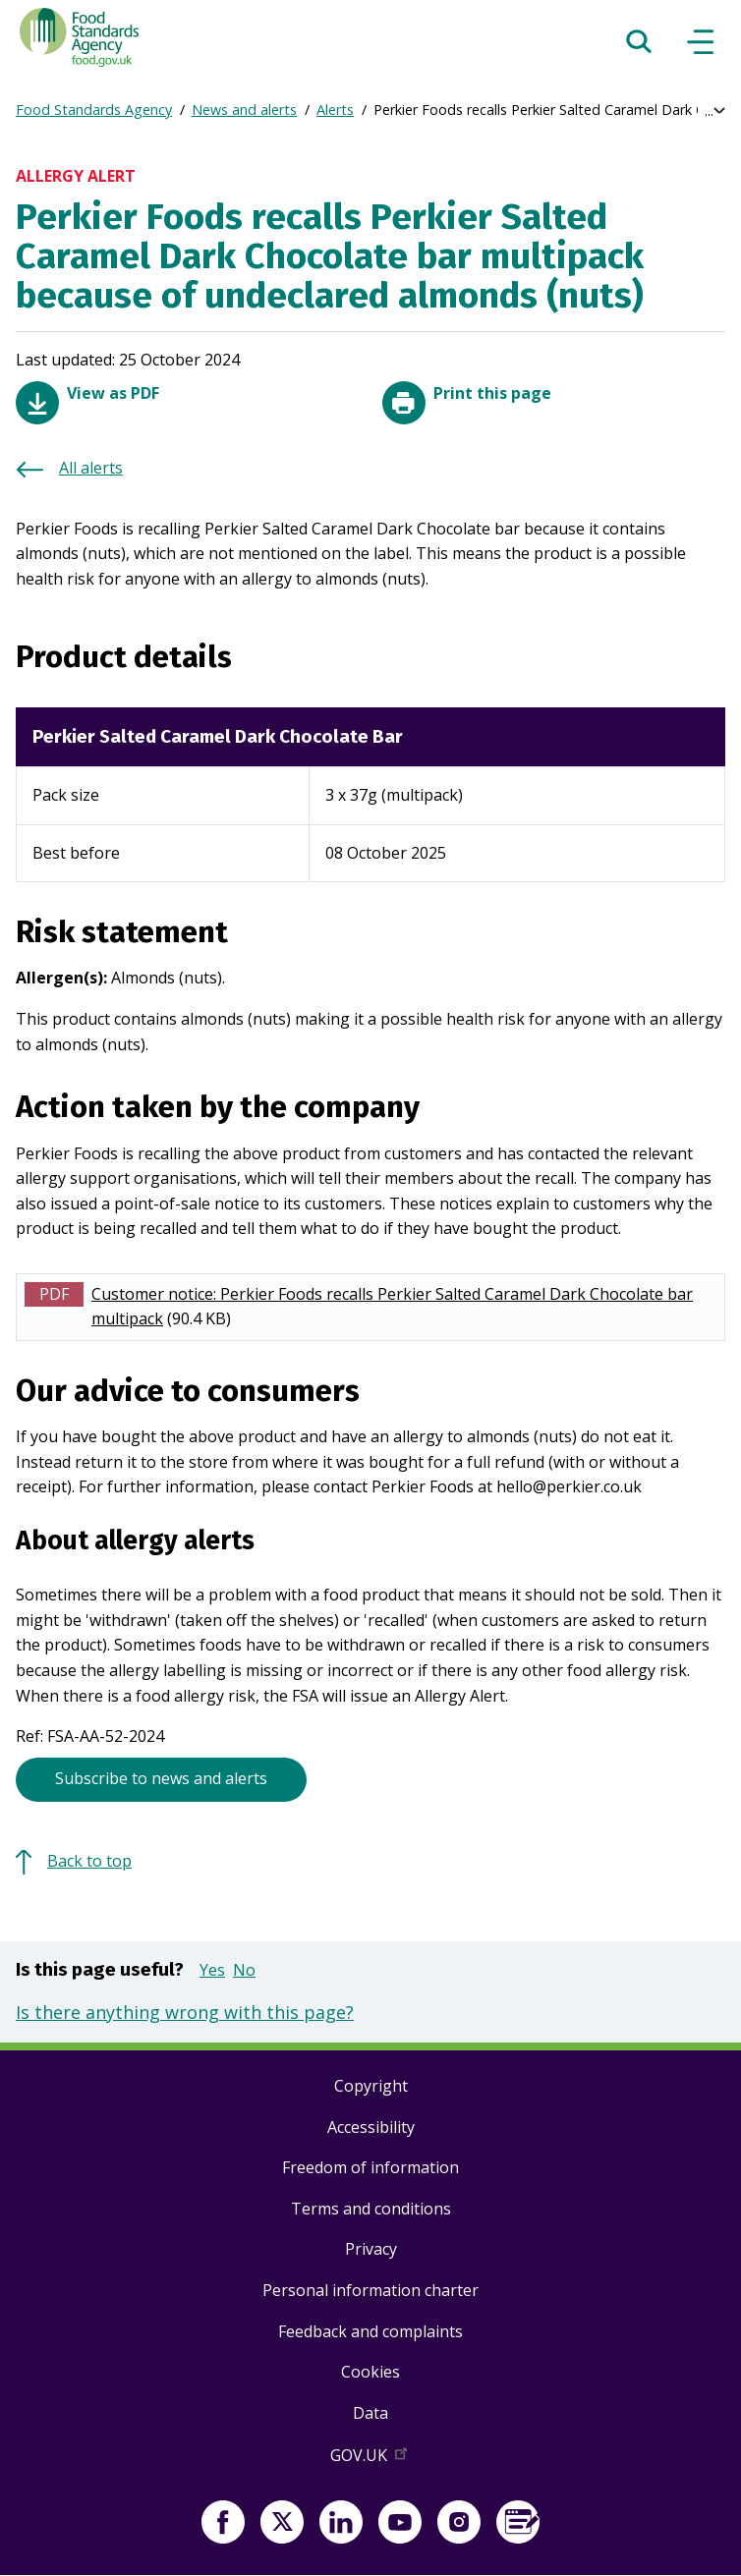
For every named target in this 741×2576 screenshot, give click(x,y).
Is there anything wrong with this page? (185, 2012)
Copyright (371, 2086)
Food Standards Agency (94, 109)
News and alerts (244, 109)
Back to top (89, 1861)
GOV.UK (370, 2459)
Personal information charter (370, 2290)
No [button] (244, 1970)
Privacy (371, 2249)
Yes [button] (212, 1970)
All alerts (91, 467)
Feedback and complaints (370, 2331)
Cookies (370, 2371)
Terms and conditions (371, 2208)
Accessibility (371, 2127)
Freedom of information (370, 2167)
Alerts (335, 109)
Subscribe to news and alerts (161, 1778)
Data (370, 2413)
